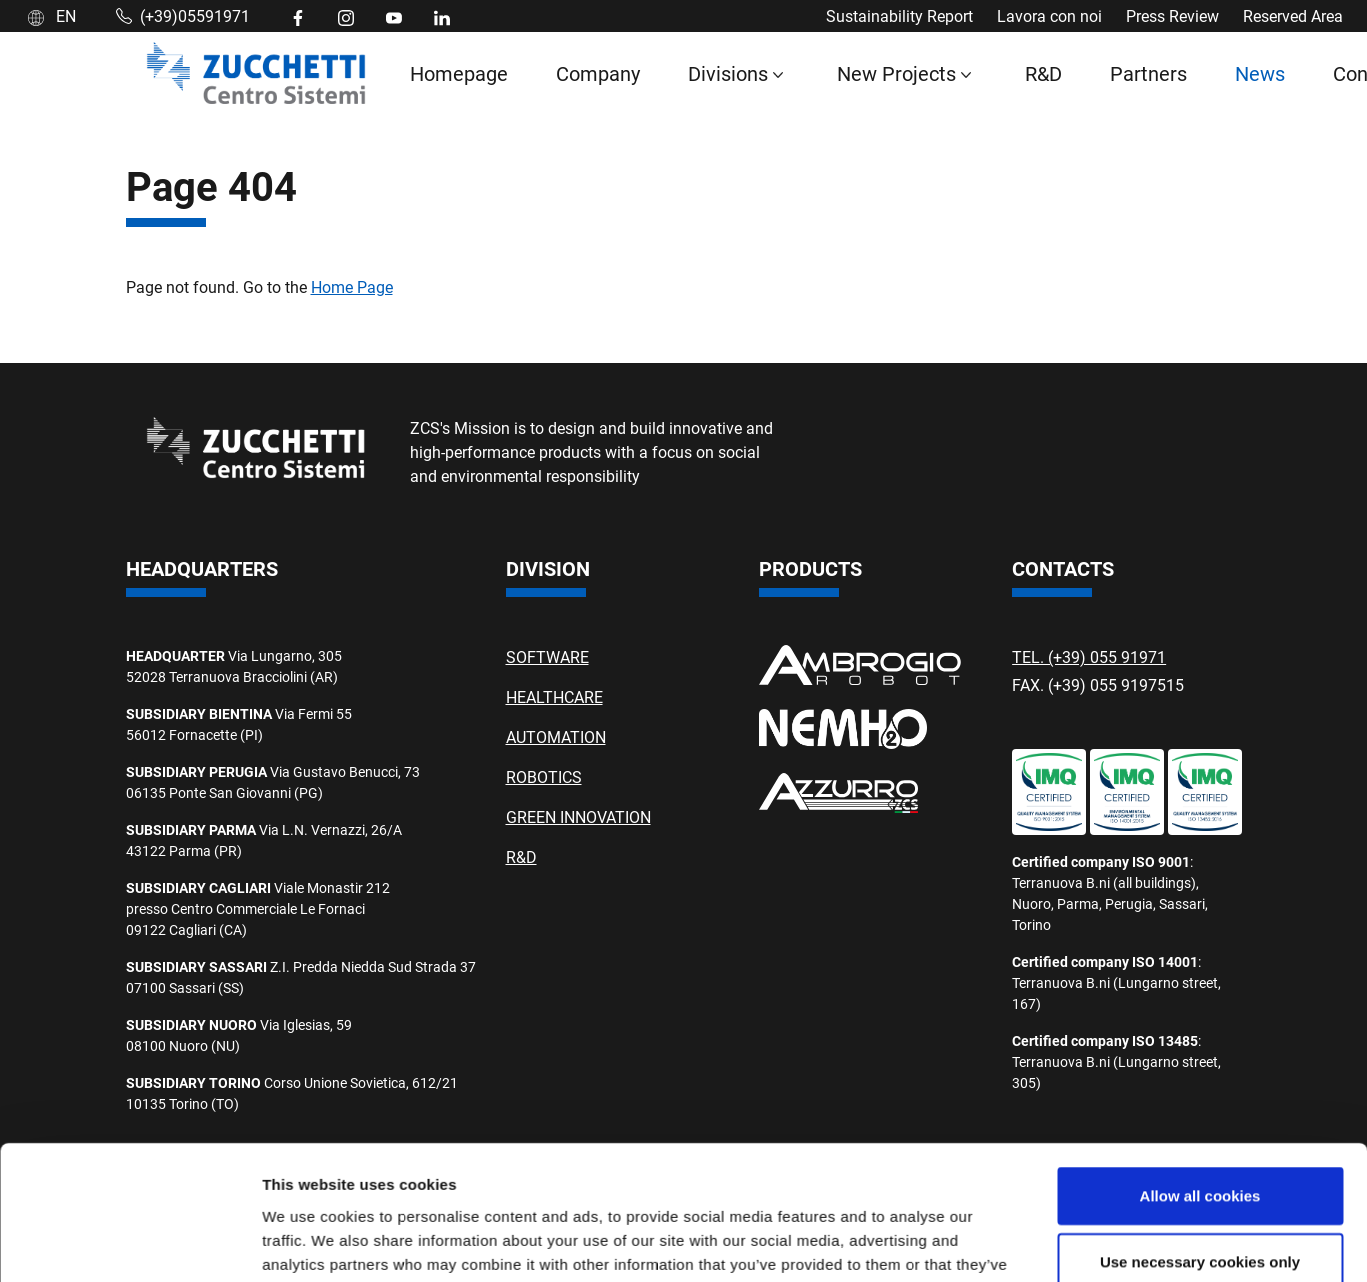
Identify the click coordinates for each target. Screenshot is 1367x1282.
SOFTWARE (547, 656)
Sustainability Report (899, 15)
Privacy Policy (1003, 1210)
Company (598, 73)
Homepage (459, 73)
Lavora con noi (1049, 15)
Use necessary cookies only (1200, 1050)
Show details (1049, 1157)
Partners (1148, 73)
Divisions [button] (728, 73)
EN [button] (52, 15)
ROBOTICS (544, 776)
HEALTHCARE (554, 696)
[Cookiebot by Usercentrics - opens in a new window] (129, 1158)
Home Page (352, 286)
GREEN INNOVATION (578, 816)
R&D (1043, 73)
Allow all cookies (1200, 985)
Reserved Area (1293, 15)
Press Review (1172, 15)
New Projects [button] (896, 73)
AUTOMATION (556, 736)
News (1260, 73)
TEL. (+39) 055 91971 (1089, 656)
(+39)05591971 (183, 15)
